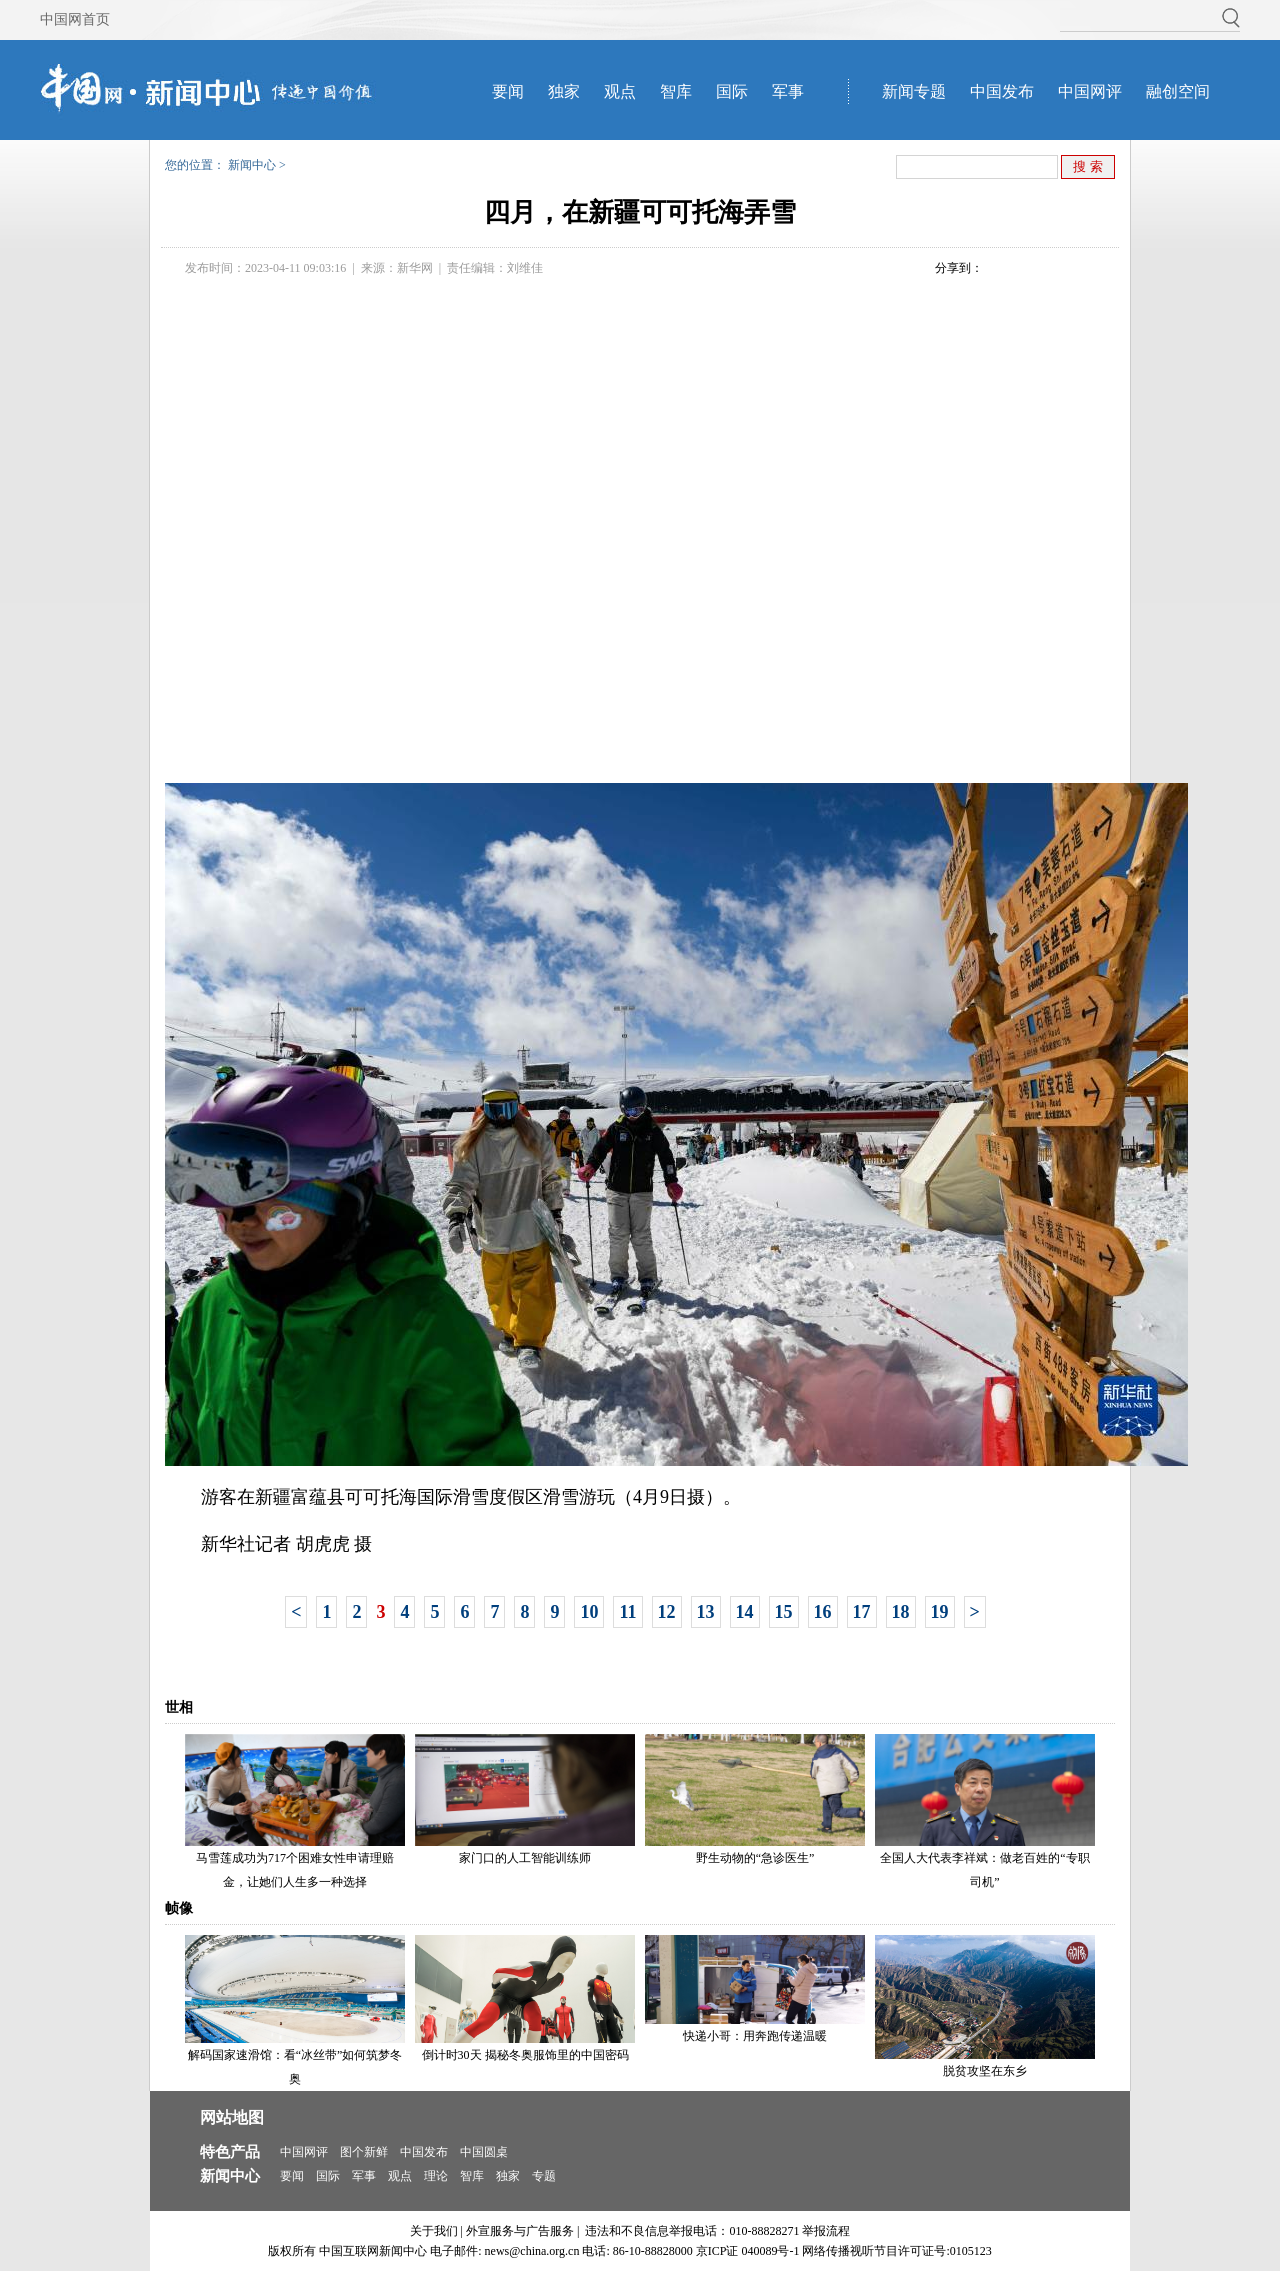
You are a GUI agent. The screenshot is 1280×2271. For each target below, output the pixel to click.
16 (823, 1612)
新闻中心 (252, 165)
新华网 (415, 268)
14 (745, 1612)
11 (627, 1612)
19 (940, 1612)
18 (901, 1612)
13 (706, 1612)
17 (862, 1612)
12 (667, 1612)
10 (589, 1612)
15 (784, 1612)
